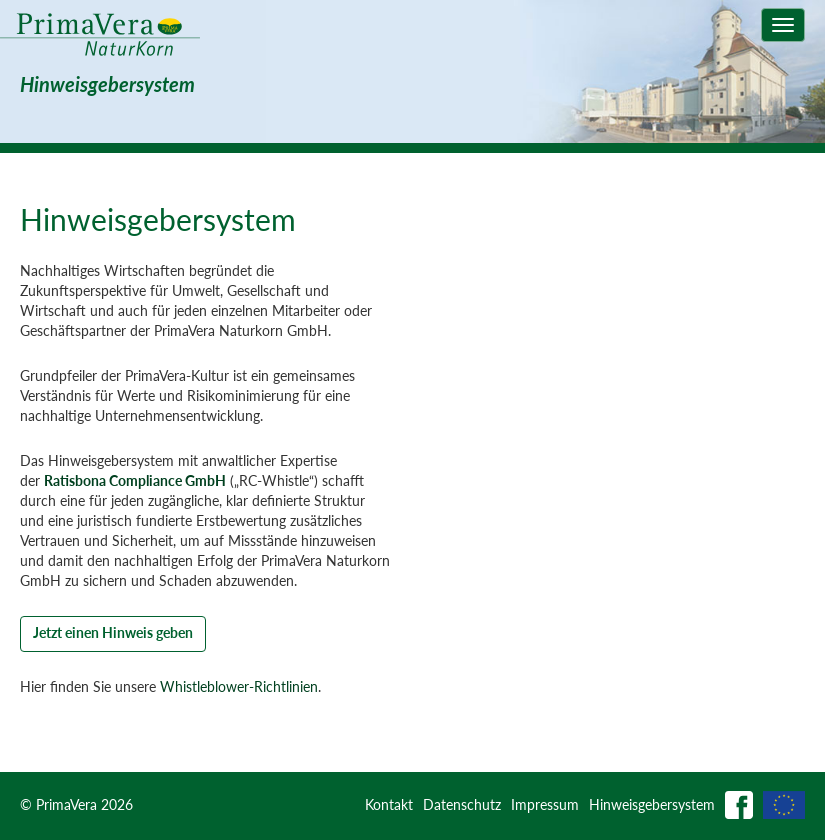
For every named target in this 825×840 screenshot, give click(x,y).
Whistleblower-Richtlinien (239, 686)
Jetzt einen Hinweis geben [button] (113, 632)
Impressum (545, 804)
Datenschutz (462, 804)
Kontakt (389, 804)
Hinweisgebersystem (652, 804)
